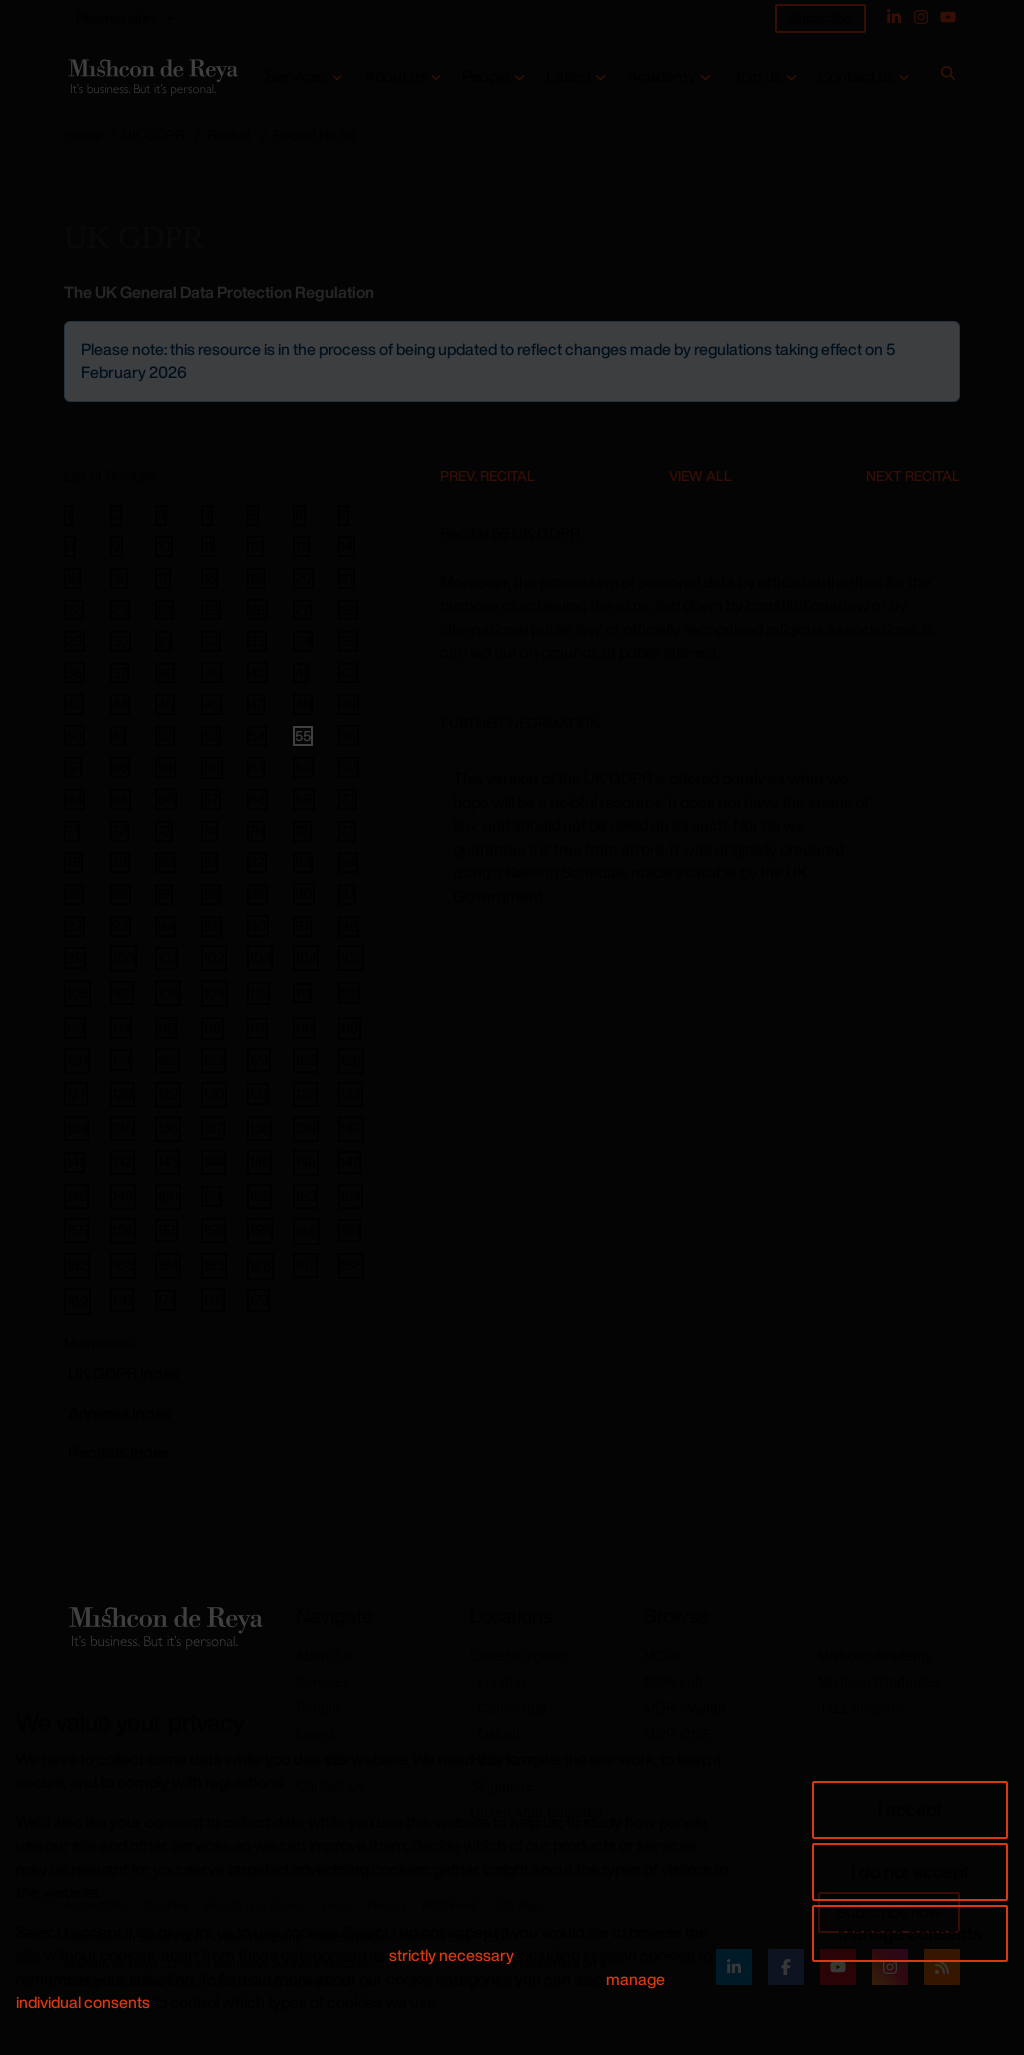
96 (258, 925)
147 (349, 1161)
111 (302, 993)
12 (255, 546)
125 (305, 1059)
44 (120, 704)
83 (303, 862)
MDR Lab (673, 1682)
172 (213, 1299)
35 (348, 641)
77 (347, 831)
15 (72, 578)
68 (257, 799)
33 (257, 641)
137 (213, 1127)
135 (122, 1127)
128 (122, 1093)
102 (214, 957)
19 (256, 578)
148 (76, 1195)
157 (166, 1229)
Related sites (117, 17)
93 (120, 926)
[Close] (943, 338)
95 (211, 926)
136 (168, 1127)
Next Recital (913, 475)
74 (209, 831)
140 (351, 1127)
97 (302, 926)
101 (166, 957)
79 (120, 862)
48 (303, 704)
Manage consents (910, 1933)
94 (165, 926)
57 (73, 767)
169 (77, 1300)
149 (123, 1195)
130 (214, 1093)
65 (120, 799)
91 (347, 894)
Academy (661, 76)
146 (306, 1161)
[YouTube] (948, 17)
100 (123, 957)
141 (74, 1162)
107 (122, 992)
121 (121, 1059)
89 (257, 894)
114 (121, 1027)
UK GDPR (153, 134)
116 (212, 1027)
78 (73, 862)
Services (297, 76)
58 (120, 767)
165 (214, 1264)
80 (165, 862)
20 (303, 578)
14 (346, 546)
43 (74, 704)
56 (348, 735)
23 (120, 610)
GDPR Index (123, 1373)
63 (348, 767)
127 (76, 1093)
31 (163, 641)
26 (257, 609)
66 (166, 798)
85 (74, 894)
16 (119, 578)
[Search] (948, 77)
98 (348, 926)
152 (259, 1195)
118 (304, 1027)
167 (305, 1264)
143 (167, 1161)
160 (306, 1230)
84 (348, 862)
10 (164, 546)
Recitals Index (118, 1452)
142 (122, 1161)
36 (74, 672)
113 (75, 1027)
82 (257, 862)
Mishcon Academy (875, 1656)
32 (211, 641)
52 (165, 736)
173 (258, 1299)
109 (214, 992)
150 (168, 1195)
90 (304, 893)
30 (120, 641)
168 (351, 1264)
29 (74, 641)
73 (164, 831)
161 (349, 1229)
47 (256, 704)
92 (74, 926)
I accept (910, 1809)
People (486, 76)
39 (211, 672)
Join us (757, 76)
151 (211, 1196)
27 (302, 610)
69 (304, 798)
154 (350, 1195)
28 (348, 610)
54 (257, 736)
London (501, 1682)
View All (700, 475)
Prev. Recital (487, 475)
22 (74, 610)
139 (306, 1127)
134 (76, 1127)
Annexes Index (119, 1413)
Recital (228, 134)
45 (165, 704)
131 (258, 1093)
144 (213, 1161)
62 (303, 767)
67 (211, 799)
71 (72, 831)
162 (77, 1264)
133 (350, 1093)
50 (74, 735)
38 (165, 673)
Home (83, 134)
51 (118, 736)
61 (256, 767)
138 (259, 1127)
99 (75, 957)
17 (163, 578)
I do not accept (910, 1871)
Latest (568, 76)
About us (395, 76)
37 (119, 673)
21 (346, 578)
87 (164, 894)
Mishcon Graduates (878, 1682)
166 (260, 1265)
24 (164, 610)
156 (123, 1229)
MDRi (661, 1656)
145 (259, 1161)
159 (260, 1229)
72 (119, 831)
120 (77, 1059)
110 (258, 992)
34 (303, 641)
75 (256, 831)
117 (257, 1028)
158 (213, 1229)
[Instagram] (921, 17)
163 (123, 1264)
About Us (325, 1656)
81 (209, 862)
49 (348, 704)
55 (303, 736)
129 (168, 1093)
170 (122, 1299)
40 (257, 672)
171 (165, 1300)
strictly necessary (451, 1955)
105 (351, 957)
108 (168, 992)
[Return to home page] (151, 77)
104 (306, 957)
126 (351, 1059)
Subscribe (820, 17)
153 (305, 1195)
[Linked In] (894, 17)
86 (120, 894)
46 (211, 704)
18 (209, 578)
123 (213, 1059)
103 (260, 957)
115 (166, 1027)
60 (212, 767)
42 (348, 673)
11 (208, 546)
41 (301, 673)
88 (211, 894)
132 (305, 1093)
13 (301, 546)
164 (168, 1264)
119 (349, 1027)
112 (349, 992)
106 (77, 992)
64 (74, 799)
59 (165, 767)
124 (259, 1059)
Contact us (856, 76)
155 (76, 1229)
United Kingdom (520, 1656)
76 (302, 831)
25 (211, 610)
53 (211, 736)
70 (347, 799)
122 (167, 1059)
